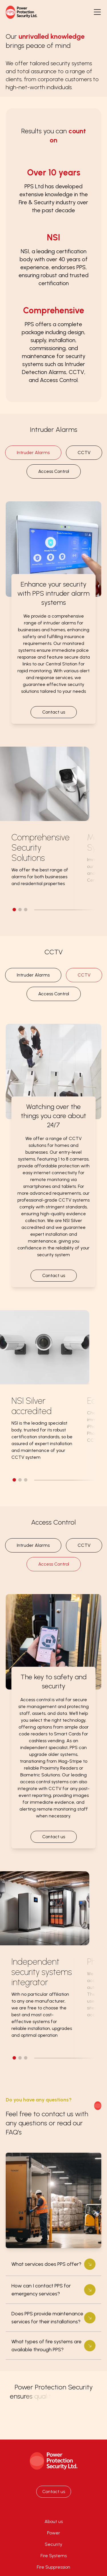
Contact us (53, 712)
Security (53, 2544)
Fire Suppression (53, 2567)
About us (54, 2521)
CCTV (84, 452)
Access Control (53, 471)
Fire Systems (54, 2555)
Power (53, 2533)
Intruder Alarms (33, 452)
